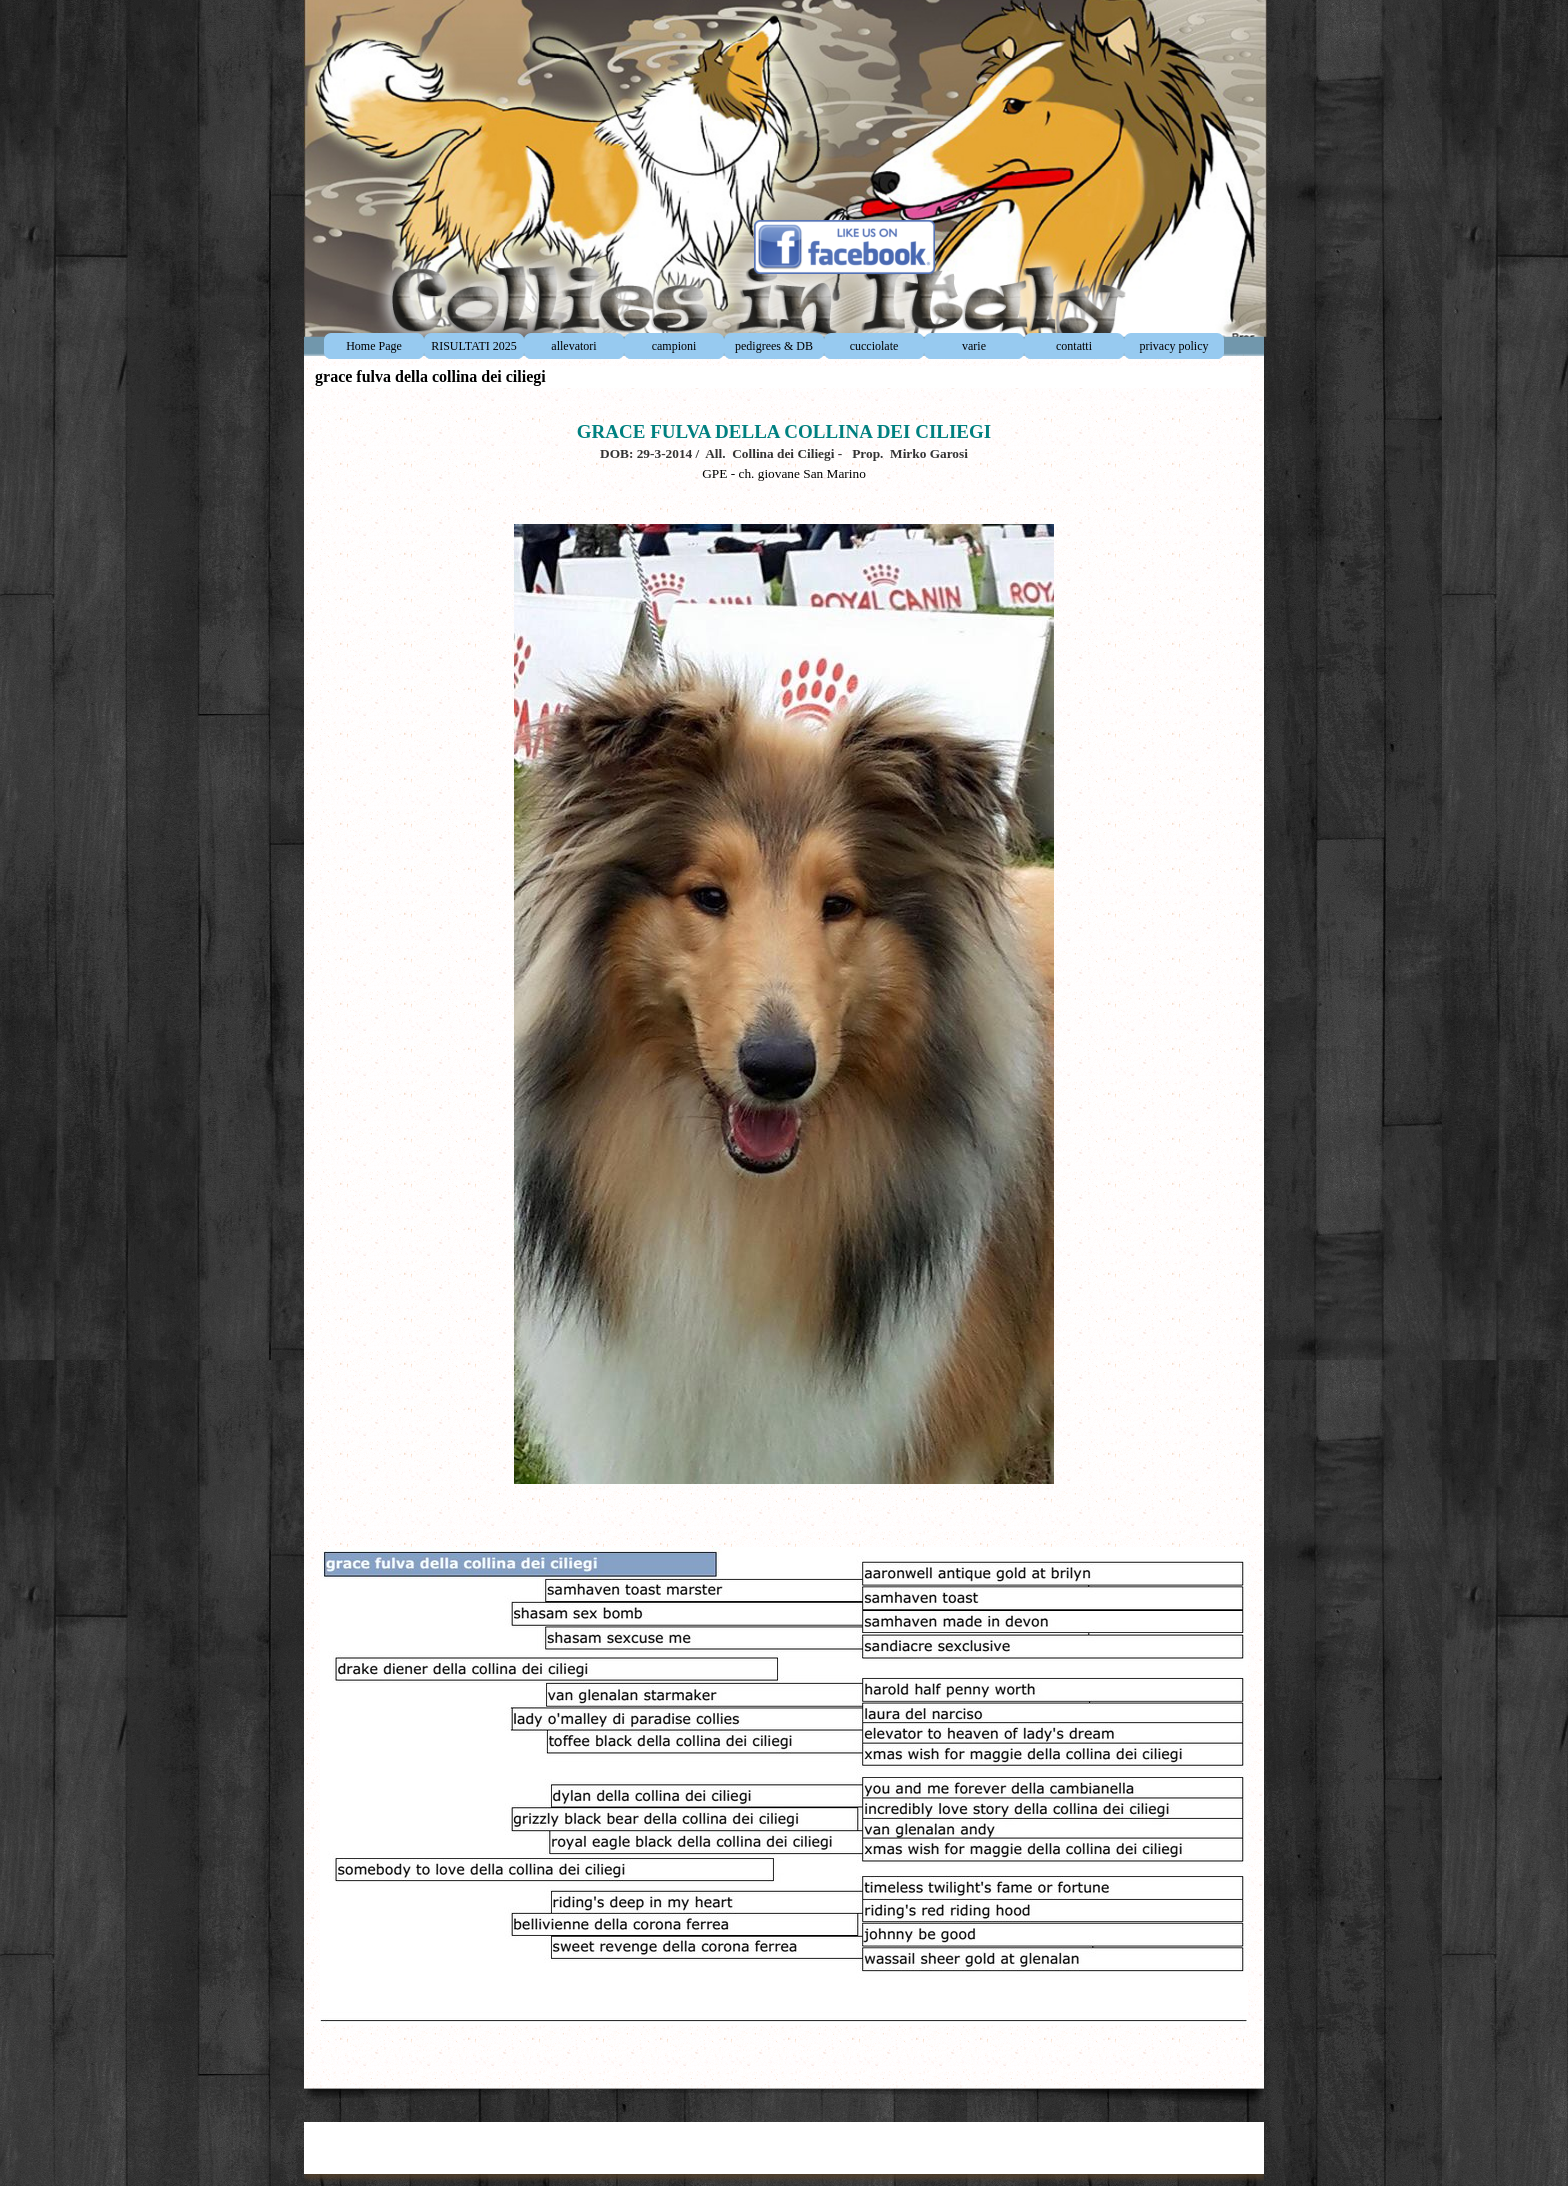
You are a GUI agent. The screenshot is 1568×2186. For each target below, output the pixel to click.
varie (974, 346)
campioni (674, 346)
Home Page (374, 346)
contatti (1074, 346)
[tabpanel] (784, 1233)
